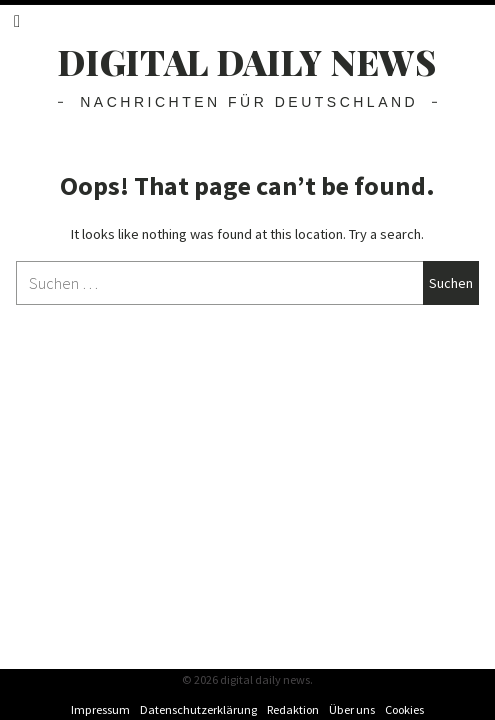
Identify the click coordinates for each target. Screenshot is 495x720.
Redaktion (293, 709)
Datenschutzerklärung (198, 709)
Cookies (404, 709)
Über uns (352, 709)
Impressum (100, 709)
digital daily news (247, 61)
